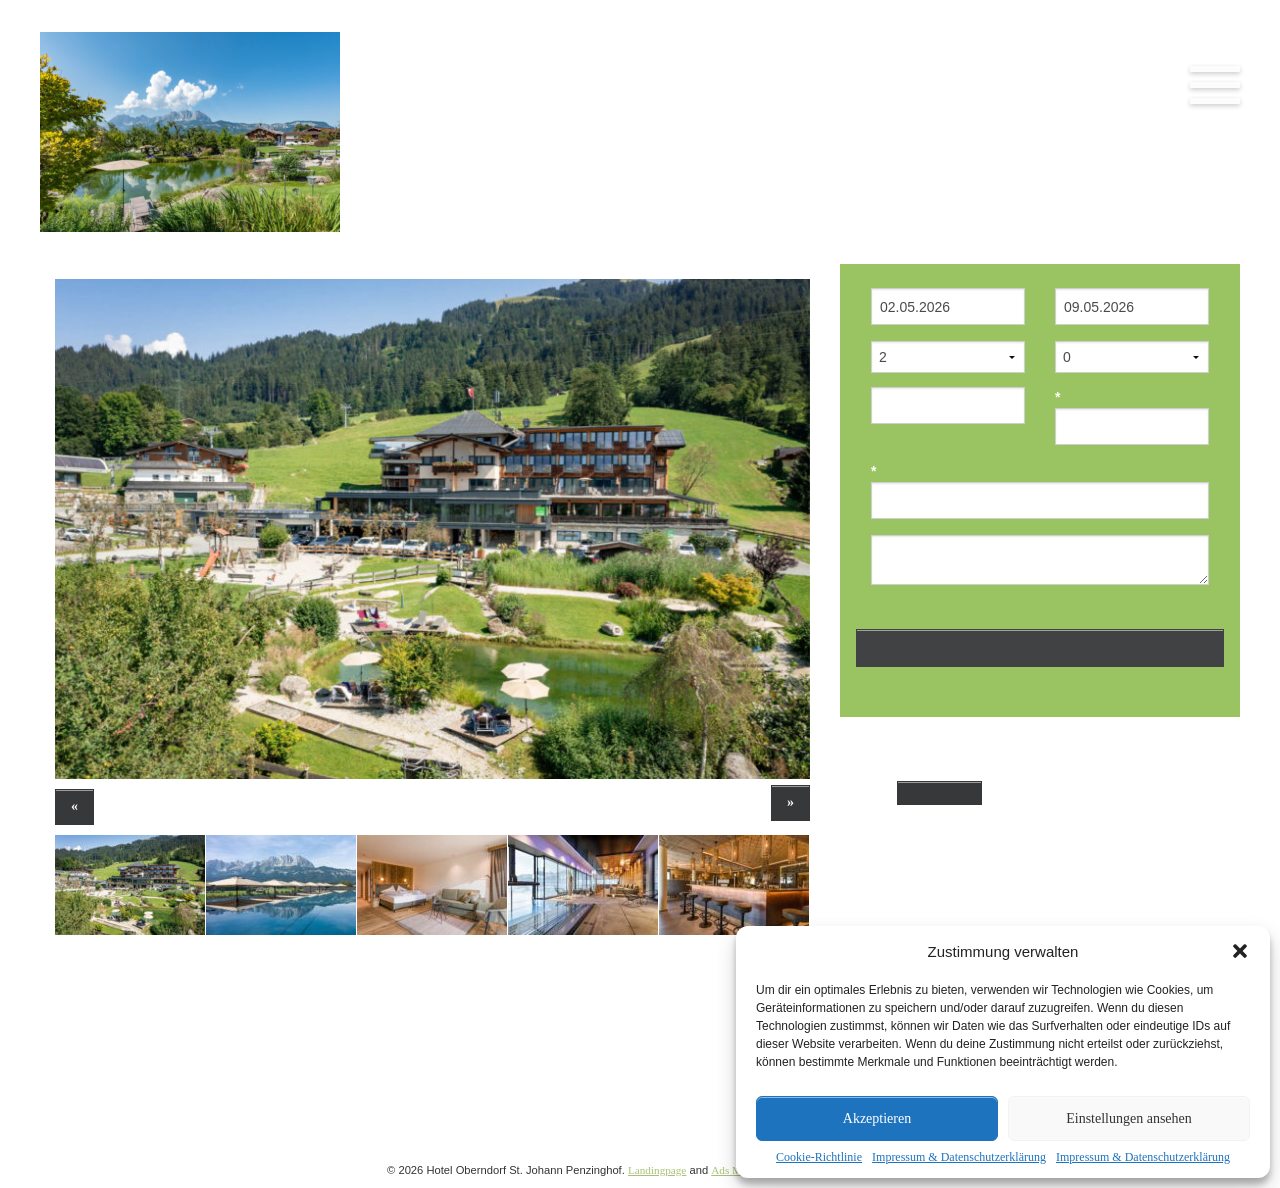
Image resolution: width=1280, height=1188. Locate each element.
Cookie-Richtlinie (819, 1157)
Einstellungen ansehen (1129, 1118)
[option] (432, 529)
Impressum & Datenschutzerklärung (959, 1157)
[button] (1240, 951)
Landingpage (657, 1170)
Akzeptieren (877, 1118)
